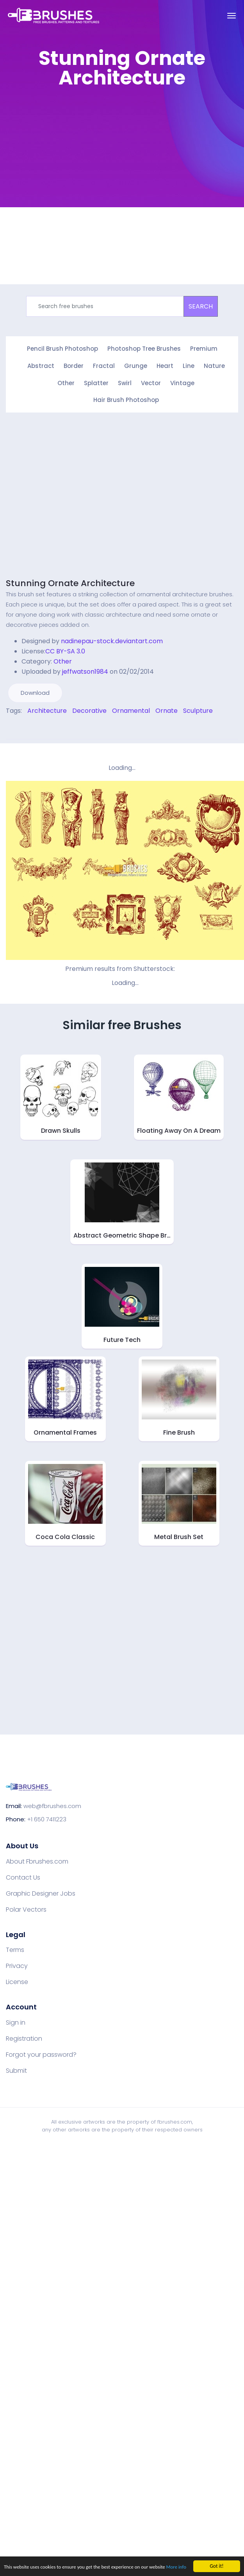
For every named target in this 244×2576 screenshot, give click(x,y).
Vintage (182, 382)
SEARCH (201, 306)
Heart (165, 365)
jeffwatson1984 (85, 670)
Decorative (89, 709)
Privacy (17, 1965)
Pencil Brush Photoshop (62, 348)
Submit (16, 2070)
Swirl (125, 382)
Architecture (47, 709)
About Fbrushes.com (37, 1860)
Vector (151, 382)
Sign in (15, 2021)
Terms (15, 1949)
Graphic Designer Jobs (40, 1892)
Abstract (40, 365)
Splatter (96, 382)
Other (66, 382)
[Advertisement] (73, 168)
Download (35, 691)
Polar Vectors (26, 1908)
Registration (24, 2037)
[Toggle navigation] (231, 15)
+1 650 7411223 (46, 1818)
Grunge (135, 365)
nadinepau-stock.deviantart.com (112, 639)
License (17, 1981)
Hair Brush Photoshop (126, 399)
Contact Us (23, 1876)
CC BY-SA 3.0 (65, 650)
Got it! (216, 2559)
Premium (203, 348)
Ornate (166, 709)
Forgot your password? (41, 2054)
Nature (214, 365)
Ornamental (131, 709)
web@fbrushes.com (52, 1805)
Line (188, 365)
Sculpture (198, 709)
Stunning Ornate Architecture (70, 582)
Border (74, 365)
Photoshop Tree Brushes (144, 348)
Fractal (104, 365)
